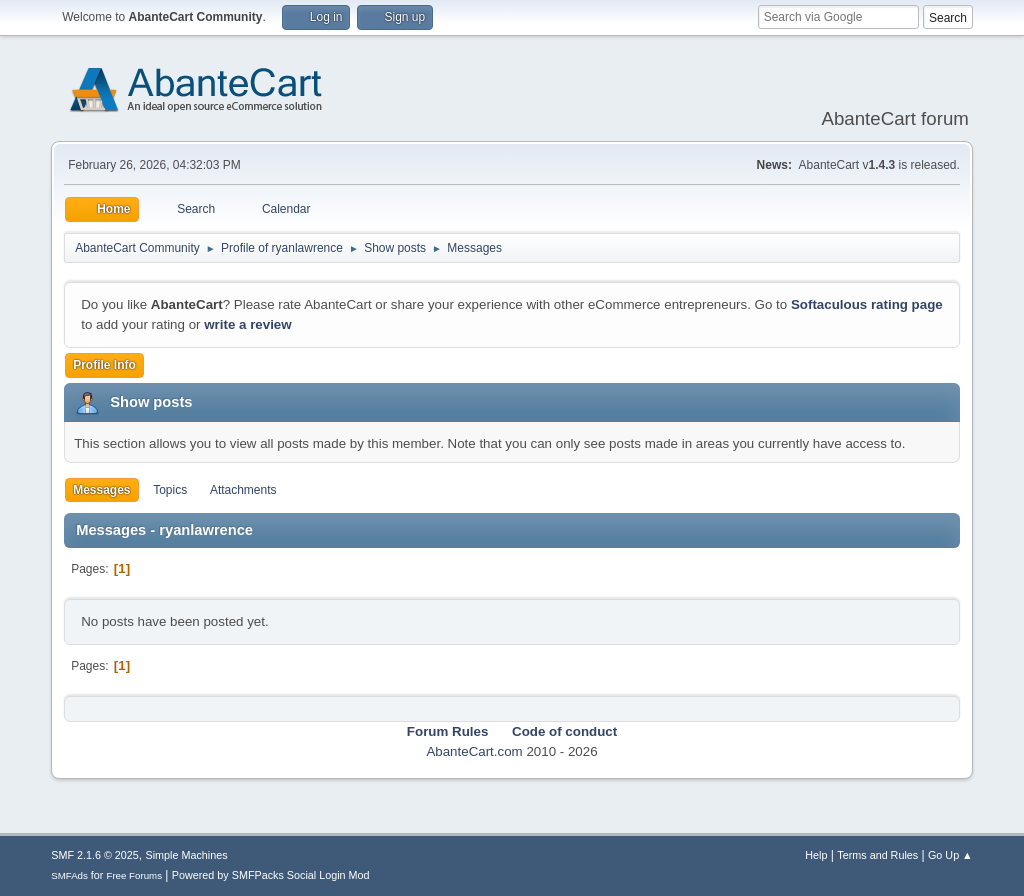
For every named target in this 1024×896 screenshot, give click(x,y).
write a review (247, 324)
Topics (170, 490)
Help (816, 855)
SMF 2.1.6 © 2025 (95, 855)
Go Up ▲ (950, 855)
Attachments (243, 490)
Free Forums (134, 875)
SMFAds (69, 875)
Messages (101, 490)
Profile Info (104, 365)
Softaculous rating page (867, 304)
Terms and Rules (877, 855)
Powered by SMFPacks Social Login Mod (271, 875)
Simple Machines (187, 855)
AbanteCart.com (474, 751)
